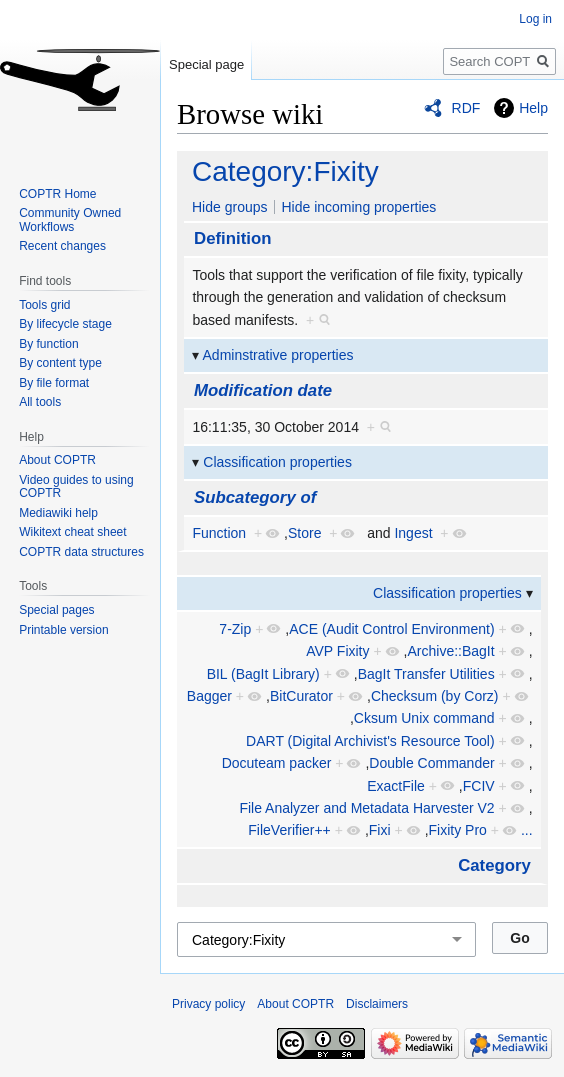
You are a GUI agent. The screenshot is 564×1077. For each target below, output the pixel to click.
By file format (54, 383)
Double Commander (431, 763)
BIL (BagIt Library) (263, 674)
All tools (40, 402)
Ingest (413, 533)
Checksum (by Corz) (435, 696)
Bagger (209, 696)
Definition (232, 238)
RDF (466, 108)
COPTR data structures (81, 552)
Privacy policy (208, 1004)
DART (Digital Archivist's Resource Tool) (370, 741)
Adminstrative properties (278, 355)
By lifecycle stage (65, 324)
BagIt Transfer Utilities (426, 674)
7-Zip (235, 629)
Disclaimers (377, 1004)
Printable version (63, 630)
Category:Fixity (285, 171)
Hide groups (230, 207)
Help (533, 108)
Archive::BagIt (450, 651)
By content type (60, 363)
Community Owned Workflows (70, 220)
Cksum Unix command (424, 718)
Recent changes (62, 246)
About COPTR (57, 460)
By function (48, 344)
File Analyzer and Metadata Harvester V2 (366, 808)
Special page (206, 64)
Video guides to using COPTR (76, 487)
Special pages (56, 610)
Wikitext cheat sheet (72, 532)
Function (219, 533)
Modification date (263, 390)
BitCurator (301, 696)
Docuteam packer (277, 763)
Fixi (380, 830)
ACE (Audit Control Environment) (391, 629)
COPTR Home (57, 194)
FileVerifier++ (289, 830)
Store (304, 533)
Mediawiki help (58, 513)
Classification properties (277, 462)
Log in (535, 19)
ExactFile (396, 786)
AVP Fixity (337, 651)
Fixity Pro (458, 830)
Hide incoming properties (358, 207)
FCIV (479, 786)
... (527, 830)
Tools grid (44, 305)
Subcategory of (255, 497)
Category (494, 865)
